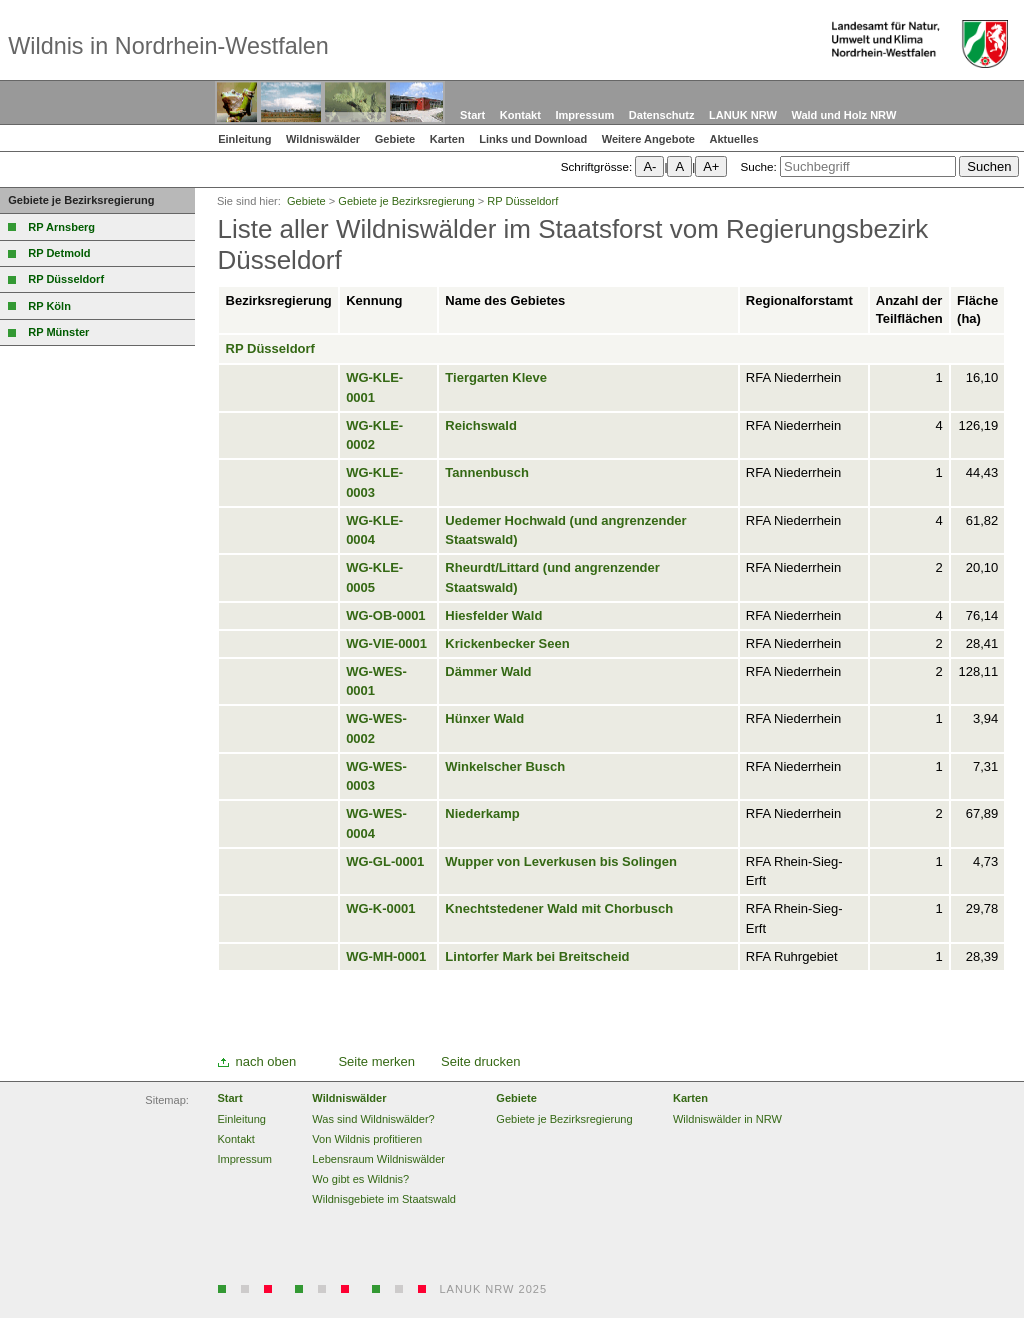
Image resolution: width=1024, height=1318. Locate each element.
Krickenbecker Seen (507, 643)
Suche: (758, 166)
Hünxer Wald (484, 718)
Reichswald (481, 425)
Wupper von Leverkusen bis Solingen (561, 861)
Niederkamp (482, 813)
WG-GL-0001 (385, 861)
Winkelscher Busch (505, 766)
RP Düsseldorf (270, 348)
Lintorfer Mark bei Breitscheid (537, 956)
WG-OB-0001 (385, 615)
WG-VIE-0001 (386, 643)
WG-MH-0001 (386, 956)
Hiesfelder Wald (493, 615)
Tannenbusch (487, 472)
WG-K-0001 (380, 908)
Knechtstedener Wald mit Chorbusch (559, 908)
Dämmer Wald (488, 671)
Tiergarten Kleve (496, 377)
